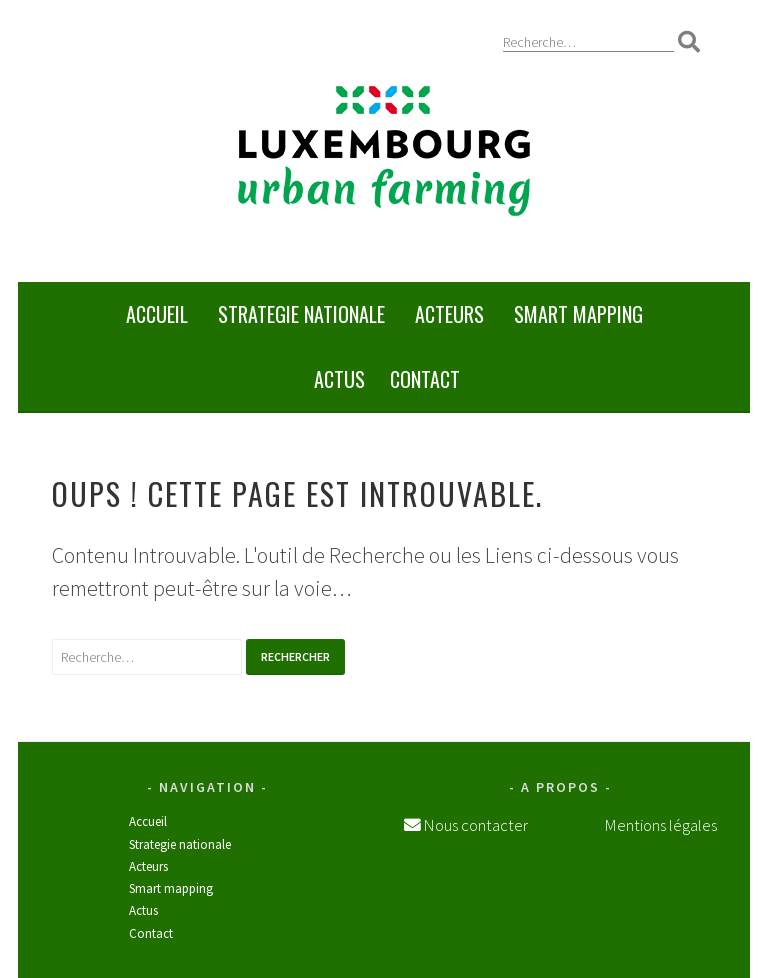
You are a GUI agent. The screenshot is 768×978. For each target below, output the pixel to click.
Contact (425, 379)
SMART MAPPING (578, 314)
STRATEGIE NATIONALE (301, 314)
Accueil (157, 314)
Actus (339, 379)
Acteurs (449, 314)
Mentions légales (661, 825)
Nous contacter (474, 825)
